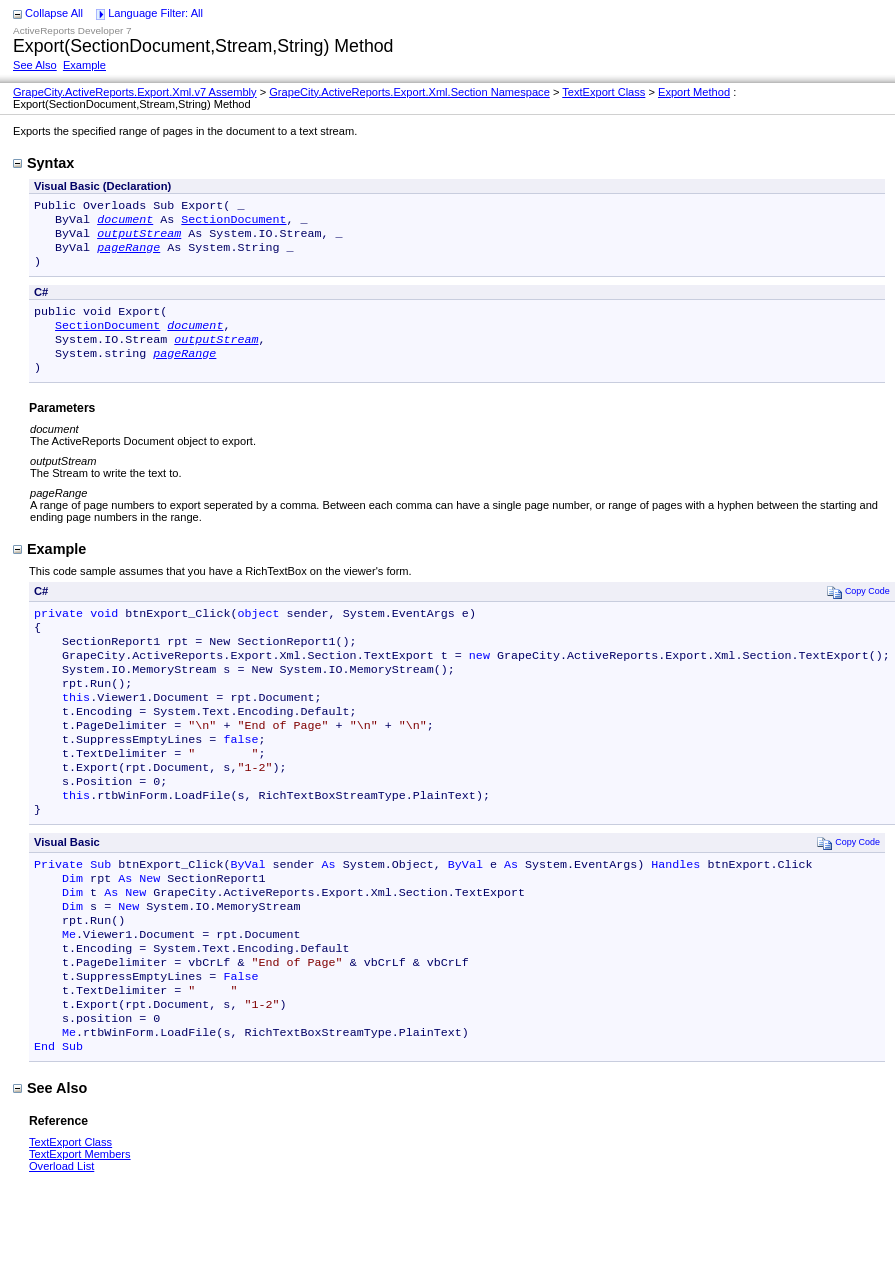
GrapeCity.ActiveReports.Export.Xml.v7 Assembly (135, 92)
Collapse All (54, 13)
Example (84, 65)
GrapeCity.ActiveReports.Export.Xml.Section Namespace (409, 92)
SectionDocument (233, 223)
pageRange (128, 255)
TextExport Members (80, 1232)
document (125, 223)
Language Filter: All (155, 13)
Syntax (43, 163)
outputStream (139, 239)
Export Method (694, 92)
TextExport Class (603, 92)
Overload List (61, 1244)
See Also (35, 65)
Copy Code (858, 611)
